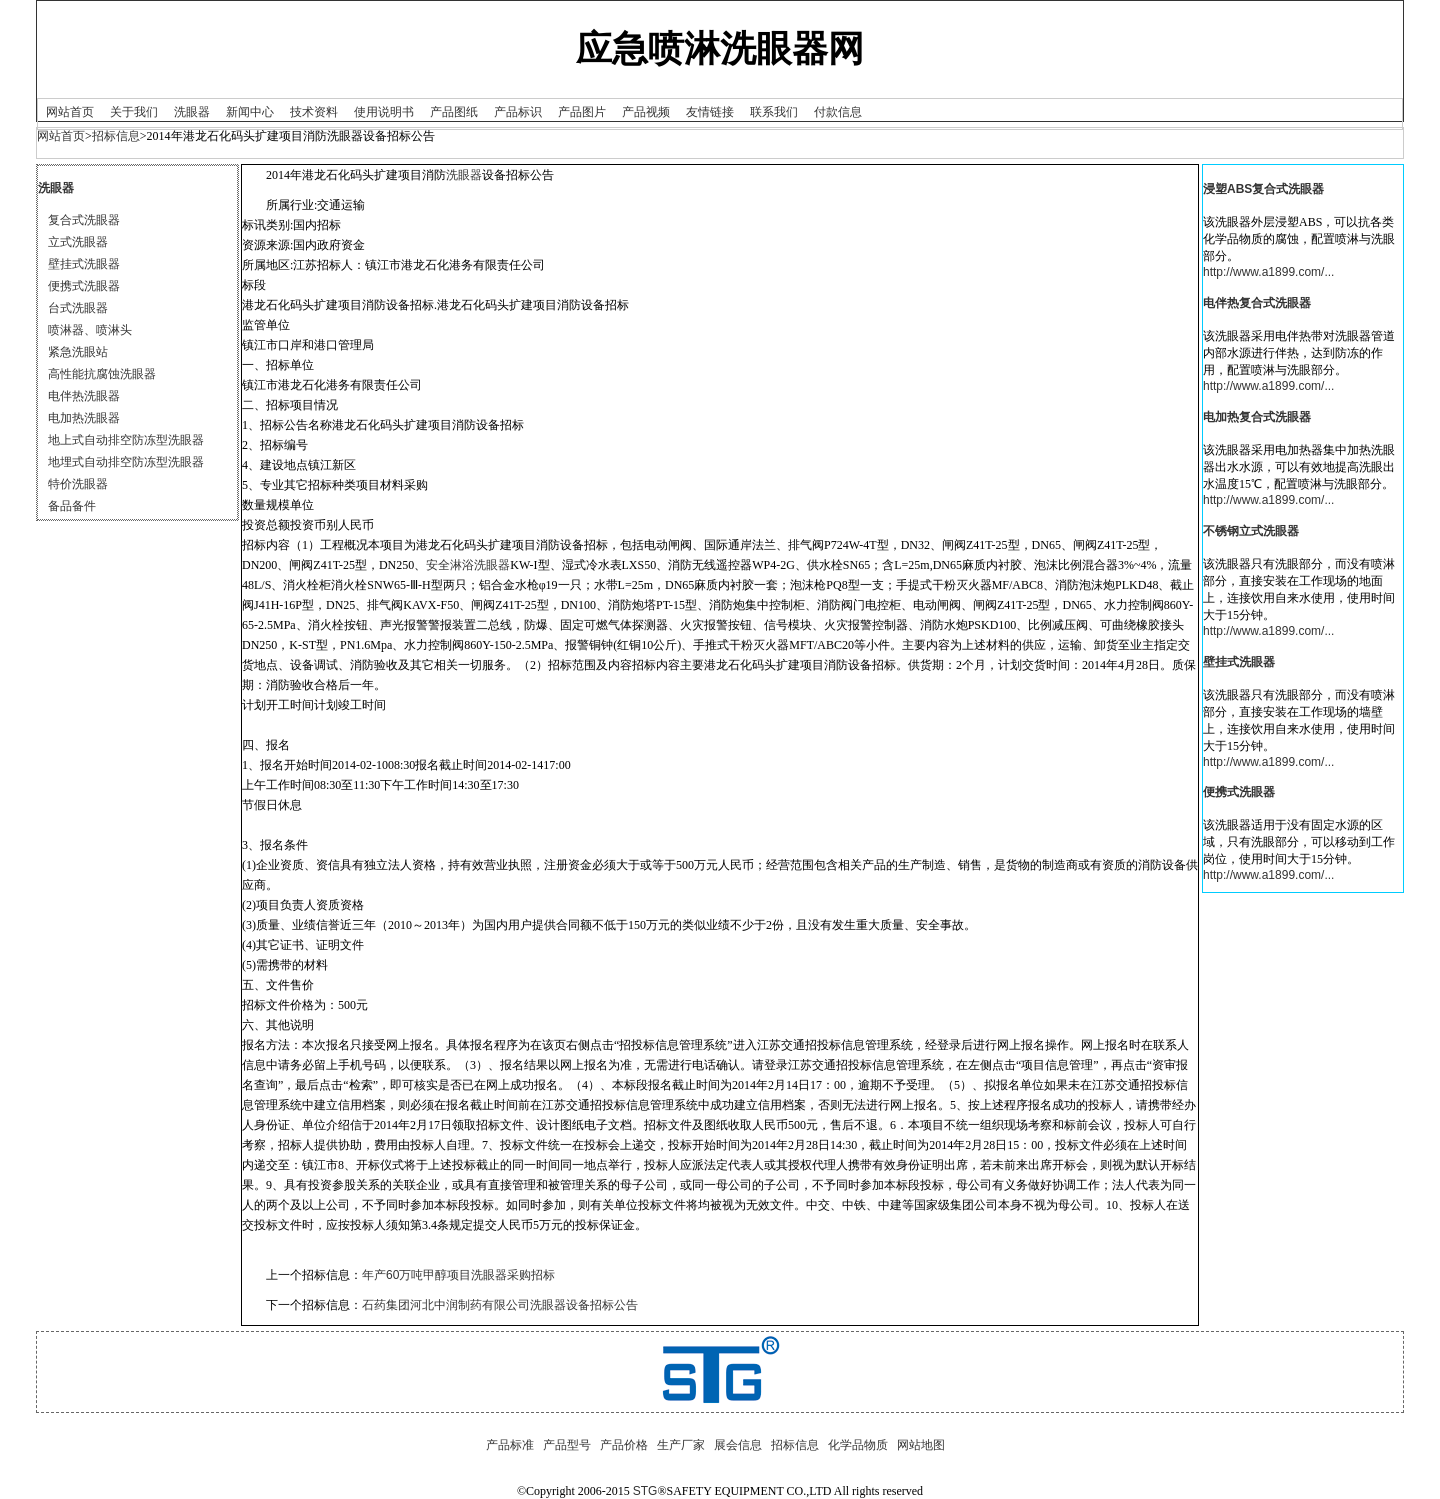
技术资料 (314, 112)
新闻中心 (250, 112)
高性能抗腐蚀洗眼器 (102, 374)
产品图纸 (454, 112)
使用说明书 (384, 112)
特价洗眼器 (78, 484)
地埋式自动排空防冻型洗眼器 (126, 462)
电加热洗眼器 (84, 418)
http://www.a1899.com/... (1268, 272)
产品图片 (582, 112)
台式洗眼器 (78, 308)
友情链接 (710, 112)
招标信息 (116, 136)
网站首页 (70, 112)
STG (645, 1491)
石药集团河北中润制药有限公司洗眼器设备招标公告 (500, 1305)
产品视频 (646, 112)
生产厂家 (681, 1445)
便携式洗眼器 (84, 286)
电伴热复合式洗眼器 (1257, 303)
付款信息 (838, 112)
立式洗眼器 (78, 242)
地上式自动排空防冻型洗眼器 (126, 440)
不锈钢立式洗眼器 (1251, 531)
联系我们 (774, 112)
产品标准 (510, 1445)
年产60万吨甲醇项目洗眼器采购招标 (458, 1275)
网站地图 (921, 1445)
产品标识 (518, 112)
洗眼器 (192, 112)
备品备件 (72, 506)
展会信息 (738, 1445)
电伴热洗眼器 (84, 396)
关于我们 (134, 112)
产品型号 (567, 1445)
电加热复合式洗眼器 (1257, 417)
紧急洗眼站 (78, 352)
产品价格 (624, 1445)
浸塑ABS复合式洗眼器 (1263, 189)
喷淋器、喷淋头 (90, 330)
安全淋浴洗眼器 (468, 565)
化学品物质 (858, 1445)
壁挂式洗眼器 (84, 264)
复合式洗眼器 (84, 220)
